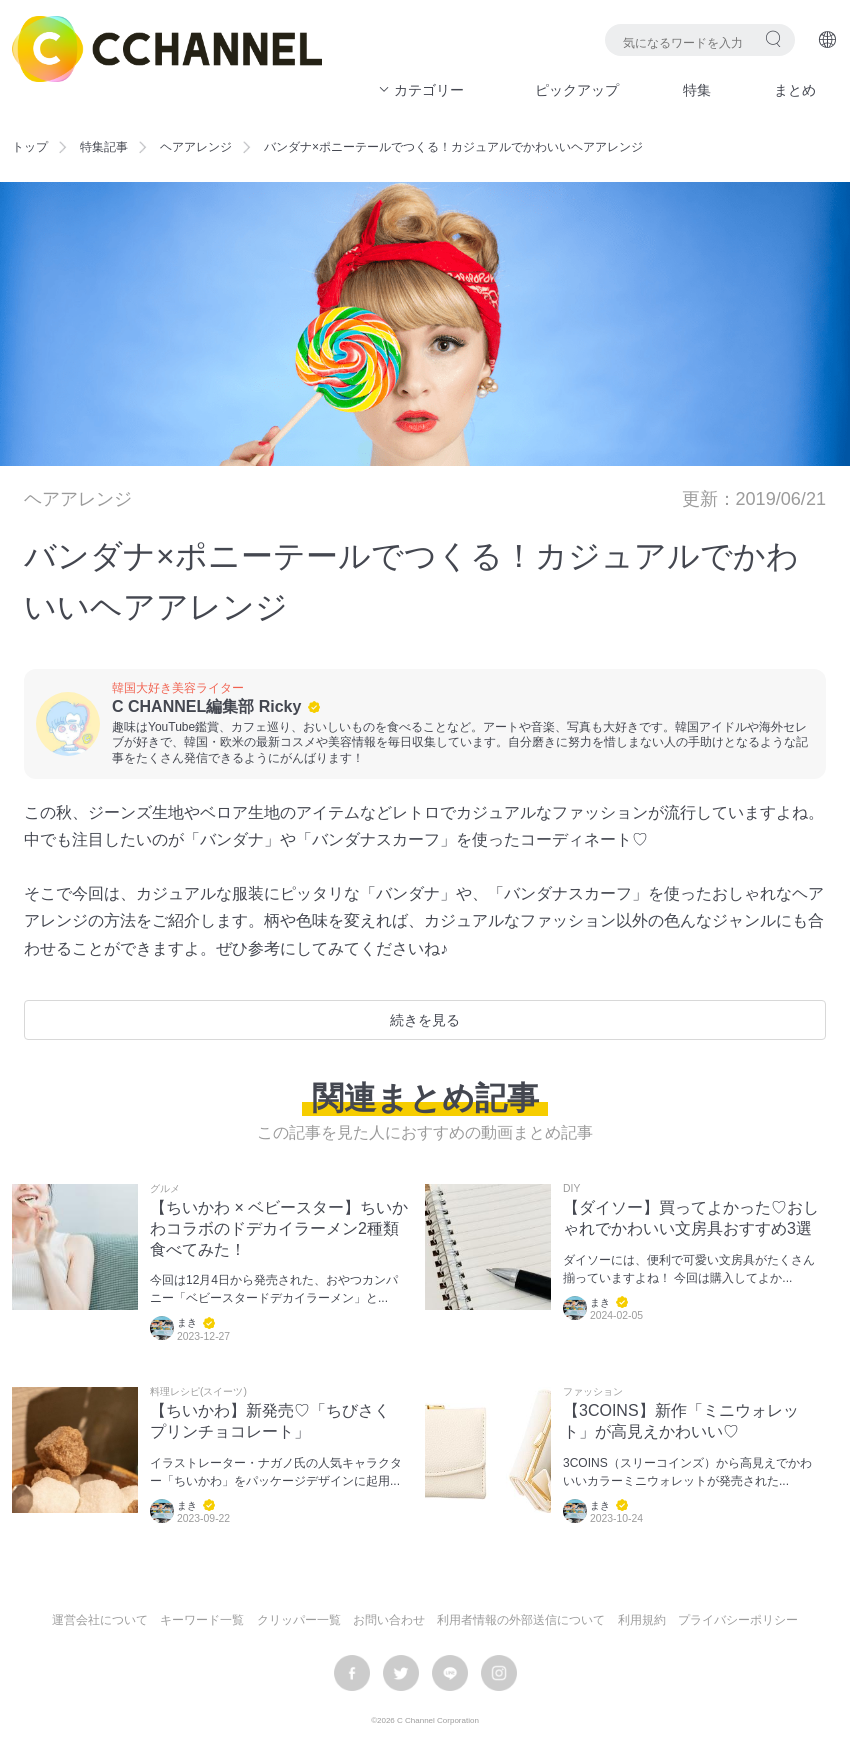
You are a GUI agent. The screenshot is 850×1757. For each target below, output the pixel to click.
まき (187, 1323)
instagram (499, 1673)
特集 (697, 90)
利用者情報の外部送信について (521, 1620)
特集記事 (104, 147)
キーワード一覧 (202, 1620)
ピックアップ (577, 90)
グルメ (165, 1189)
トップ (30, 147)
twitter (401, 1673)
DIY (571, 1189)
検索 (773, 38)
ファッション (593, 1392)
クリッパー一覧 (299, 1620)
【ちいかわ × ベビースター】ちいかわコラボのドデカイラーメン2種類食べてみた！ (279, 1228)
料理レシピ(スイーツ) (198, 1392)
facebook (352, 1673)
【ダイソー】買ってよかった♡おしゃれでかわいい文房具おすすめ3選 (691, 1218)
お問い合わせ (389, 1620)
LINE (450, 1673)
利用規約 (642, 1620)
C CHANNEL (167, 49)
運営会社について (100, 1620)
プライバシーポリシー (738, 1620)
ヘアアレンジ (196, 147)
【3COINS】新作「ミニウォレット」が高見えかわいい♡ (681, 1421)
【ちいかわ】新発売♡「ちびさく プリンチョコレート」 (270, 1421)
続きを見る (425, 1020)
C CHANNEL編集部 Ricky (206, 706)
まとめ (795, 90)
